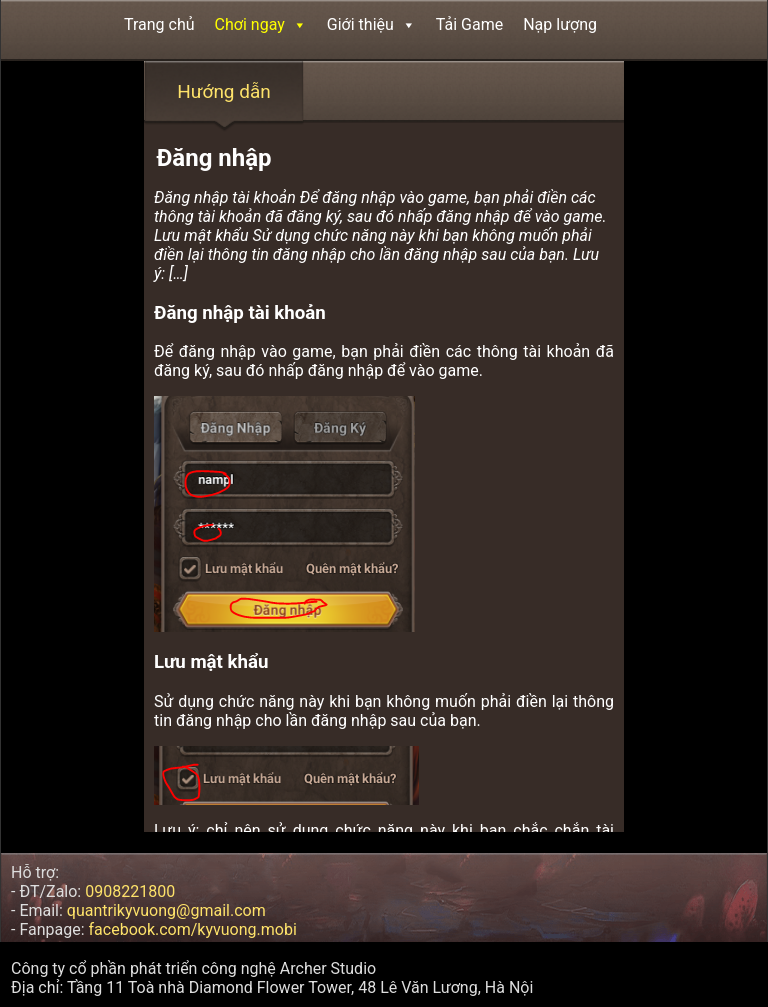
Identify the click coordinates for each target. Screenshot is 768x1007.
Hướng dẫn (224, 91)
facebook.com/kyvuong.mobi (193, 929)
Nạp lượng (560, 24)
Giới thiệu (371, 24)
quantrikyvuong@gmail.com (166, 910)
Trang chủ (159, 24)
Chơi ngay (261, 24)
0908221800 (130, 891)
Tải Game (469, 24)
